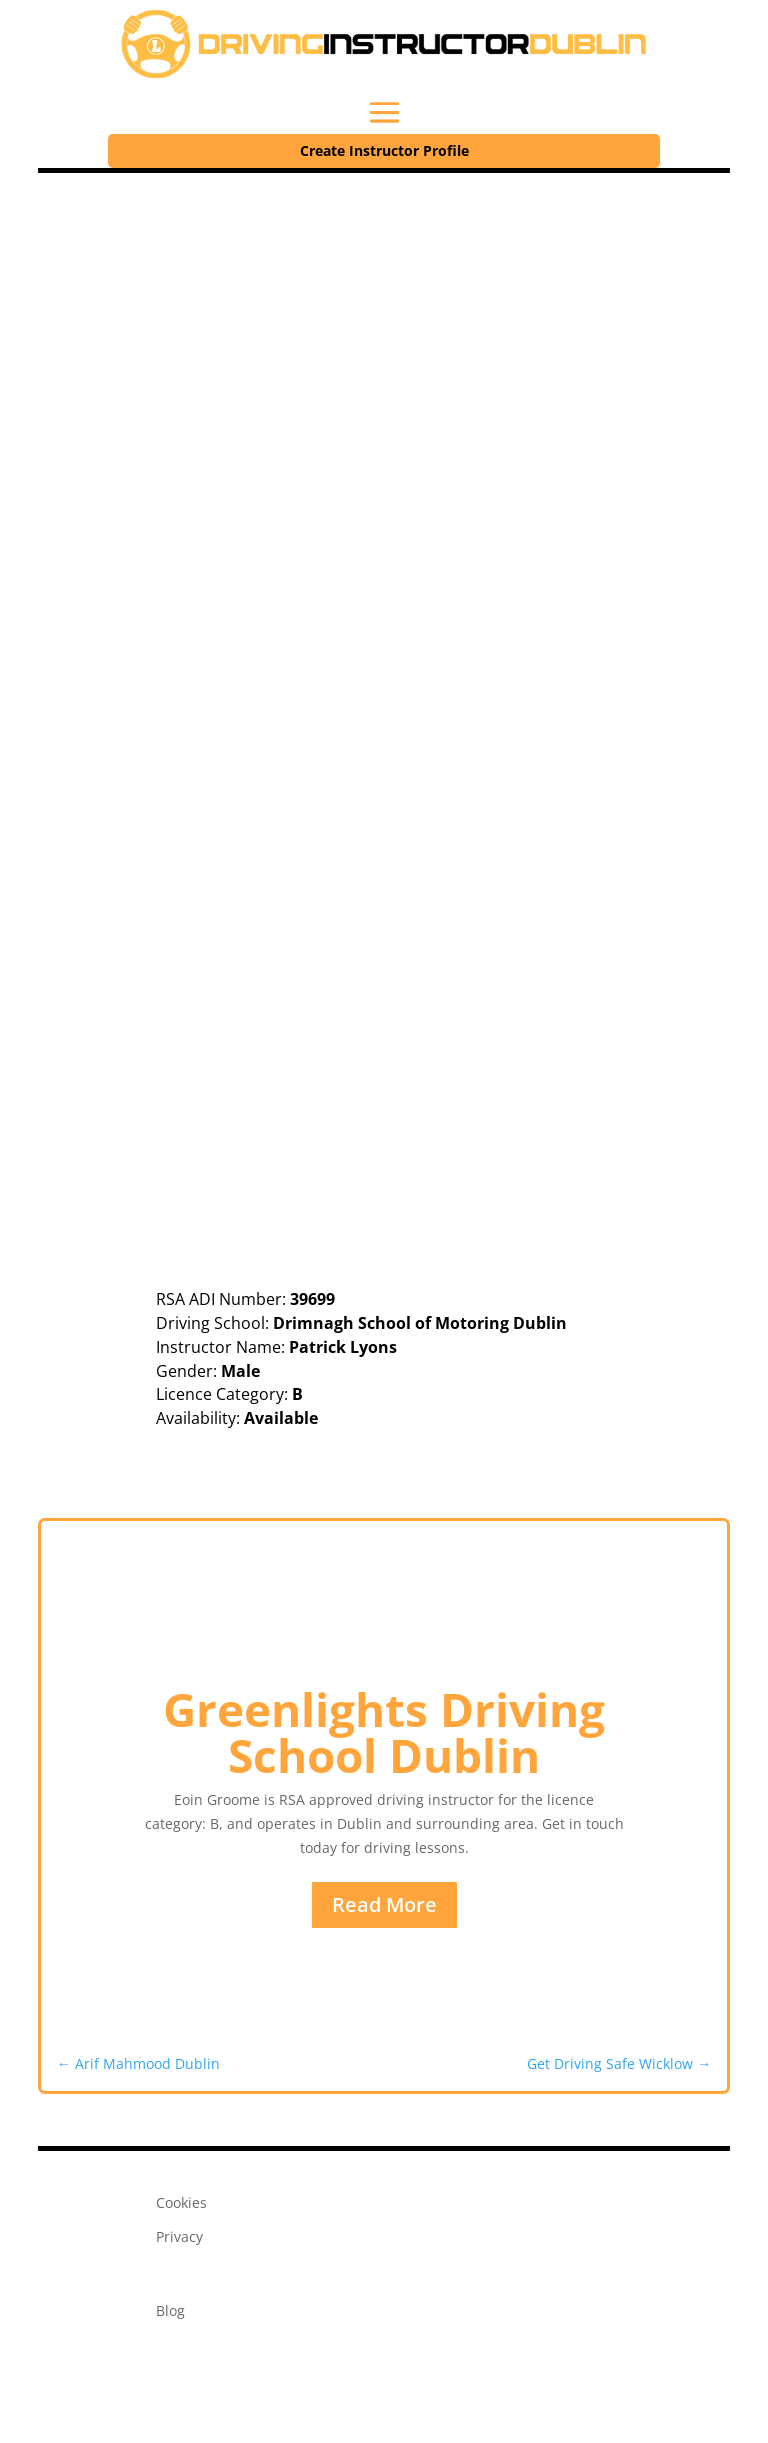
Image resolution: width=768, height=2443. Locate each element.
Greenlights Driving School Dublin (384, 1732)
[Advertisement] (384, 323)
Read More (384, 1904)
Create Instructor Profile (384, 150)
